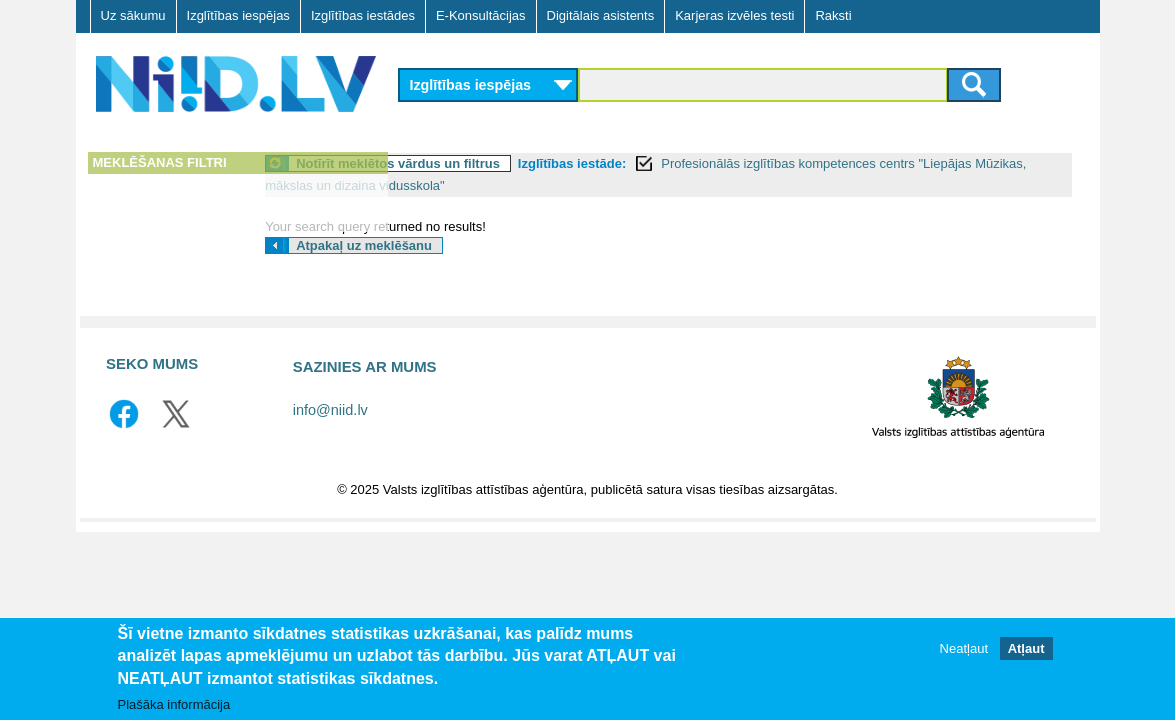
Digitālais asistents (601, 15)
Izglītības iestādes (363, 15)
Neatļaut (964, 648)
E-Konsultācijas (481, 15)
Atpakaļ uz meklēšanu (503, 245)
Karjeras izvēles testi (734, 15)
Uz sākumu (133, 15)
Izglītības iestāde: (710, 163)
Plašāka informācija (174, 704)
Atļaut (1026, 648)
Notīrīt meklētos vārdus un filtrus (537, 163)
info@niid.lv (330, 410)
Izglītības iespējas (238, 15)
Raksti (833, 15)
